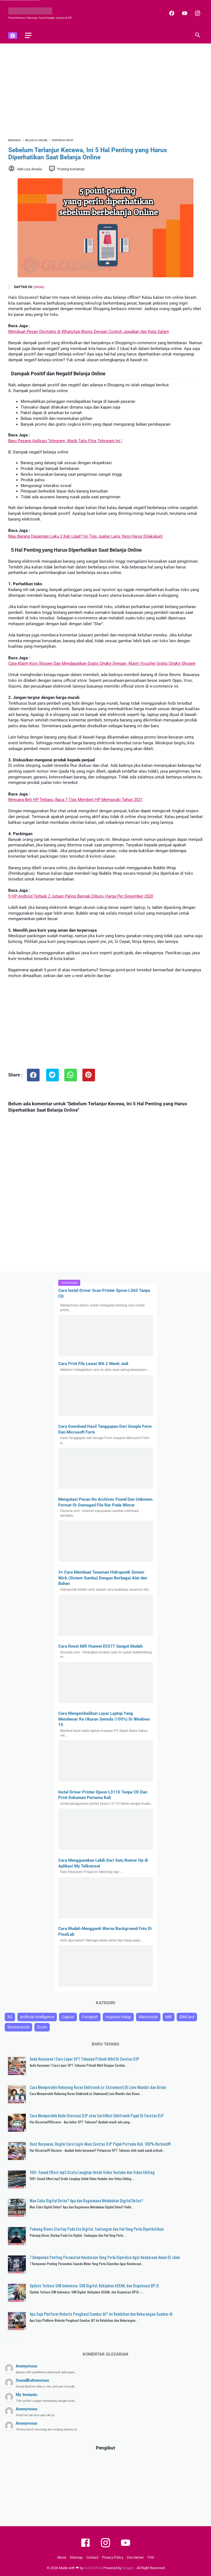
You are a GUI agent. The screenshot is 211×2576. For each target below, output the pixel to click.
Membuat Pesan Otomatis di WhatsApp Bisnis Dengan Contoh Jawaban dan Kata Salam (88, 331)
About (61, 2557)
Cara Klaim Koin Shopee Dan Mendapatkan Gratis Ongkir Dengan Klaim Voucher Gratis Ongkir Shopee (101, 663)
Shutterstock (18, 2027)
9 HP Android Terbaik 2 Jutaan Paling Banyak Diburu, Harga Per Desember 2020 (80, 896)
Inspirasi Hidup (118, 2017)
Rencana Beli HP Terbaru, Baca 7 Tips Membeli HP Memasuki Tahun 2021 (75, 799)
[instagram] (197, 13)
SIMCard (186, 2017)
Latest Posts (11, 2340)
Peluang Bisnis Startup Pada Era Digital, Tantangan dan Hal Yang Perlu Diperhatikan (97, 2229)
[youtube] (184, 13)
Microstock (148, 2017)
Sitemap (76, 2557)
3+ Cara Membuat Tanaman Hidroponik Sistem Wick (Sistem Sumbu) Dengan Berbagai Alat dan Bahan (102, 1578)
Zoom (42, 2027)
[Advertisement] (105, 90)
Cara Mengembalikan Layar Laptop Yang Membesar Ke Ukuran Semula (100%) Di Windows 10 (104, 1719)
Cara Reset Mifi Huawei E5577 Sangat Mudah (100, 1646)
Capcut (68, 2017)
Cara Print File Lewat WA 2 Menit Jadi (93, 1363)
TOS (150, 2557)
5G (9, 2017)
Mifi (168, 2017)
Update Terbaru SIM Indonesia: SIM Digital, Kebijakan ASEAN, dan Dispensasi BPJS (94, 2285)
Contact (92, 2557)
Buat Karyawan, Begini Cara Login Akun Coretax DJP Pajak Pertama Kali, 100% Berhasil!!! (100, 2144)
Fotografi (90, 2017)
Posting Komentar (71, 169)
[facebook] (171, 13)
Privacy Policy (112, 2557)
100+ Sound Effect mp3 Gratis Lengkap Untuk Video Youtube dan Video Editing (92, 2172)
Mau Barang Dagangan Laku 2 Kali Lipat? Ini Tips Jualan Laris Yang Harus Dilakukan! (85, 536)
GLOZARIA (92, 2568)
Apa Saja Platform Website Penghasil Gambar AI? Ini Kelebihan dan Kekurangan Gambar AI (101, 2314)
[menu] (28, 35)
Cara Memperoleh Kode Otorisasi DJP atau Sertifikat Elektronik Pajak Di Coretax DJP (97, 2115)
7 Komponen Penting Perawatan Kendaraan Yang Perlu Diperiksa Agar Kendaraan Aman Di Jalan (105, 2257)
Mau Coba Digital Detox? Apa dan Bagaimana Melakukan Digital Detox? (86, 2200)
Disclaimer (135, 2557)
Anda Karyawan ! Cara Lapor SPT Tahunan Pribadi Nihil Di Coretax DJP (84, 2059)
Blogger (128, 2568)
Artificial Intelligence (37, 2017)
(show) (39, 287)
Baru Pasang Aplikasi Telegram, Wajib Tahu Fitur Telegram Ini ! (65, 440)
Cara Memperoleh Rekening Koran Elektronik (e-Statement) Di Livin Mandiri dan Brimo (98, 2087)
